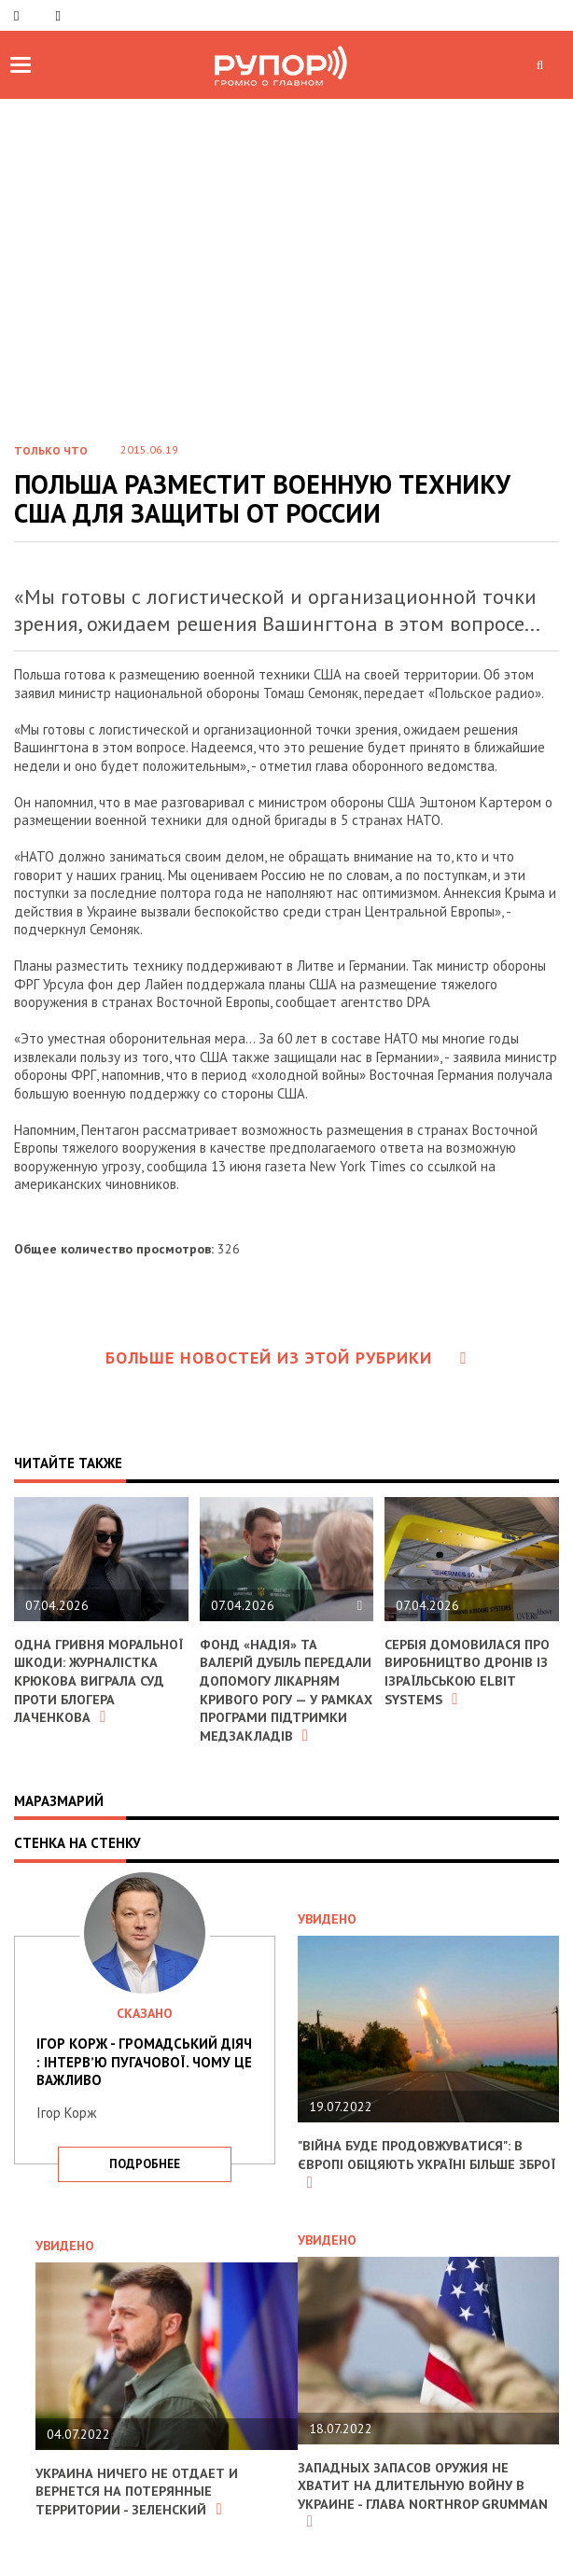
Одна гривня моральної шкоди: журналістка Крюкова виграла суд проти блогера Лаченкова (94, 1680)
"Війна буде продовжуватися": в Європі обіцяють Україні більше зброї (414, 2181)
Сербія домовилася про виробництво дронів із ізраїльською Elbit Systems (471, 1671)
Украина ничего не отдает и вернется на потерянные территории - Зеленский (138, 2509)
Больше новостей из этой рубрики (286, 1357)
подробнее (144, 2181)
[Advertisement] (286, 285)
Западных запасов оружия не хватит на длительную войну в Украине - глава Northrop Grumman (425, 2511)
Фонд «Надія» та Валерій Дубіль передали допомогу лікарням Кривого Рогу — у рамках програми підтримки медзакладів (284, 1698)
